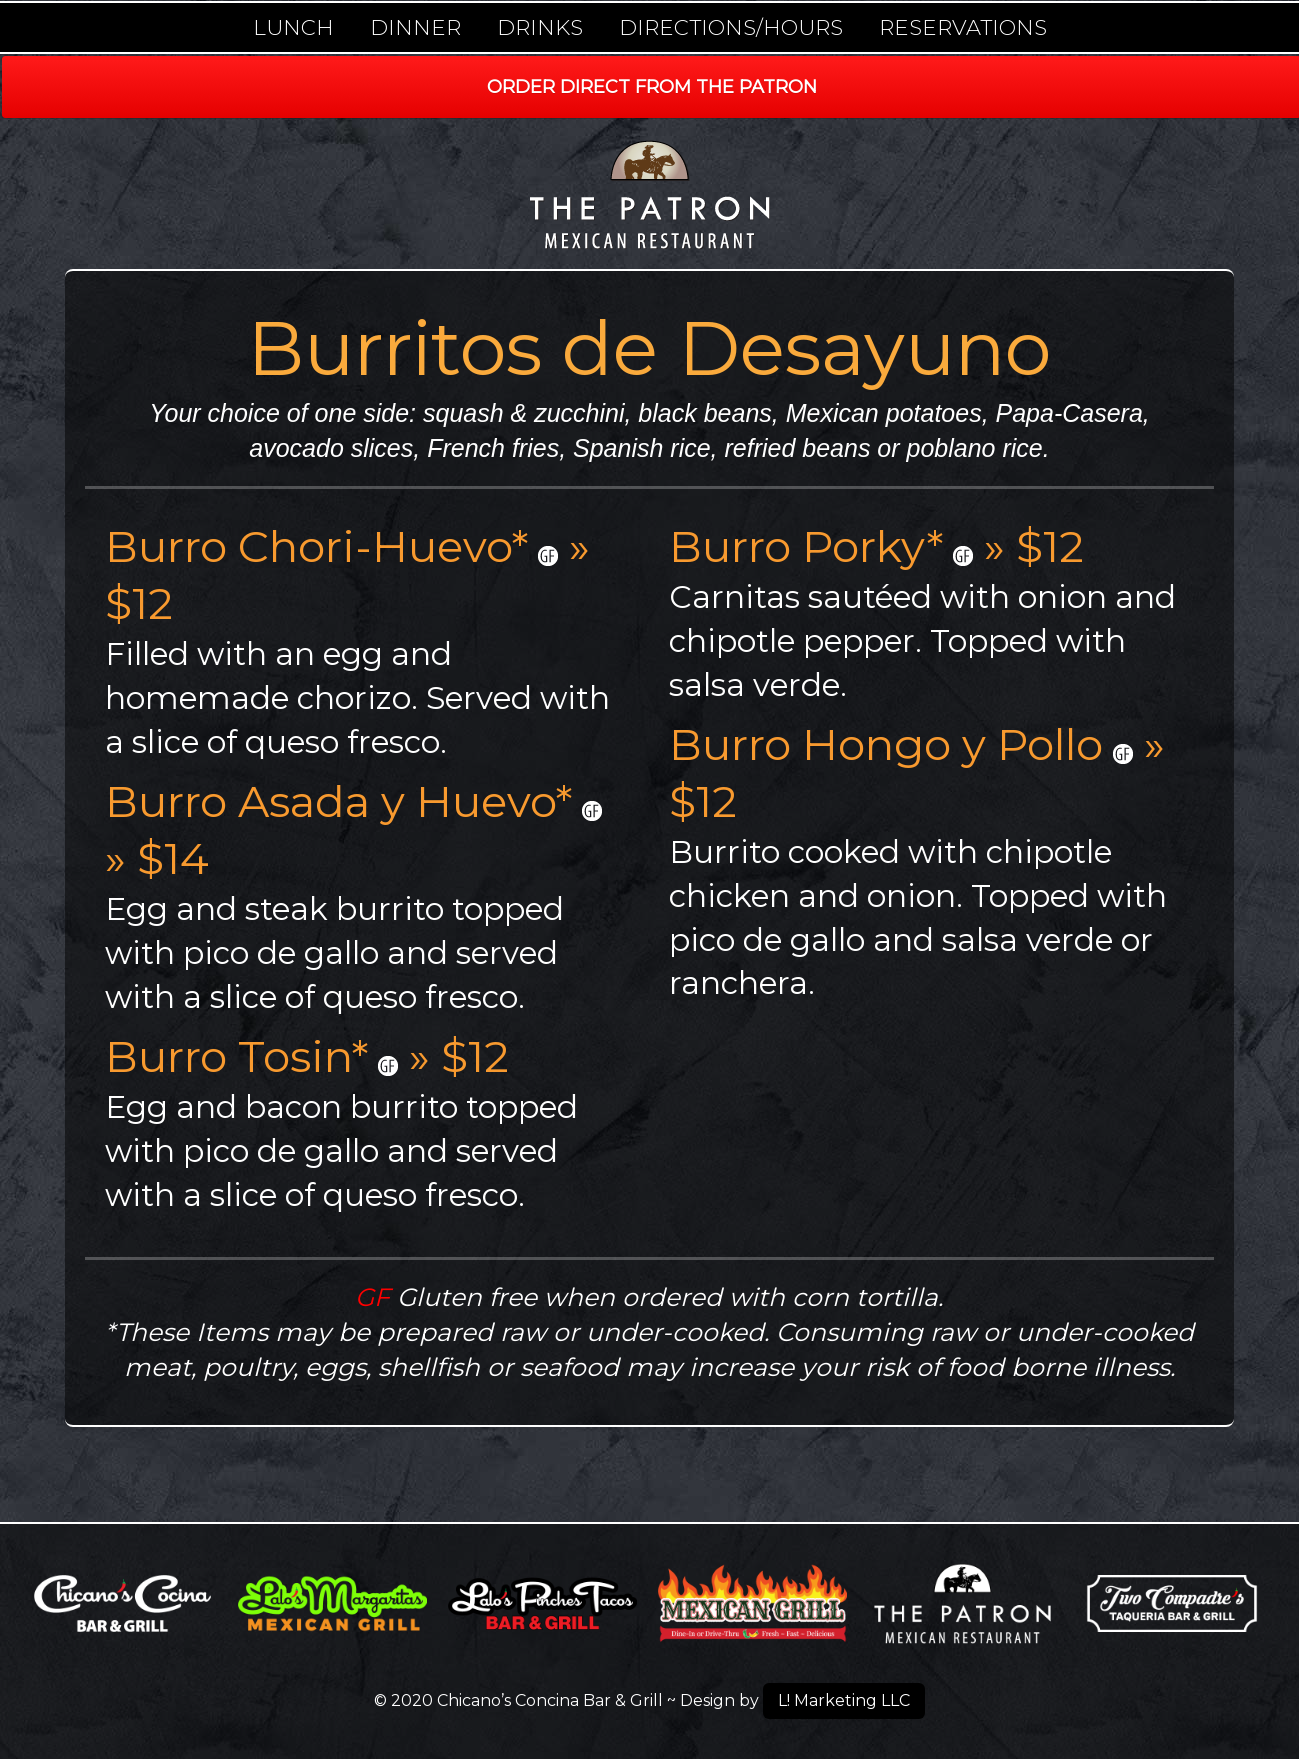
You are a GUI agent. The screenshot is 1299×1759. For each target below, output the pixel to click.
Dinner (415, 27)
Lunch (293, 27)
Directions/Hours (731, 27)
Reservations (963, 27)
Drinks (540, 27)
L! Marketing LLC (844, 1700)
